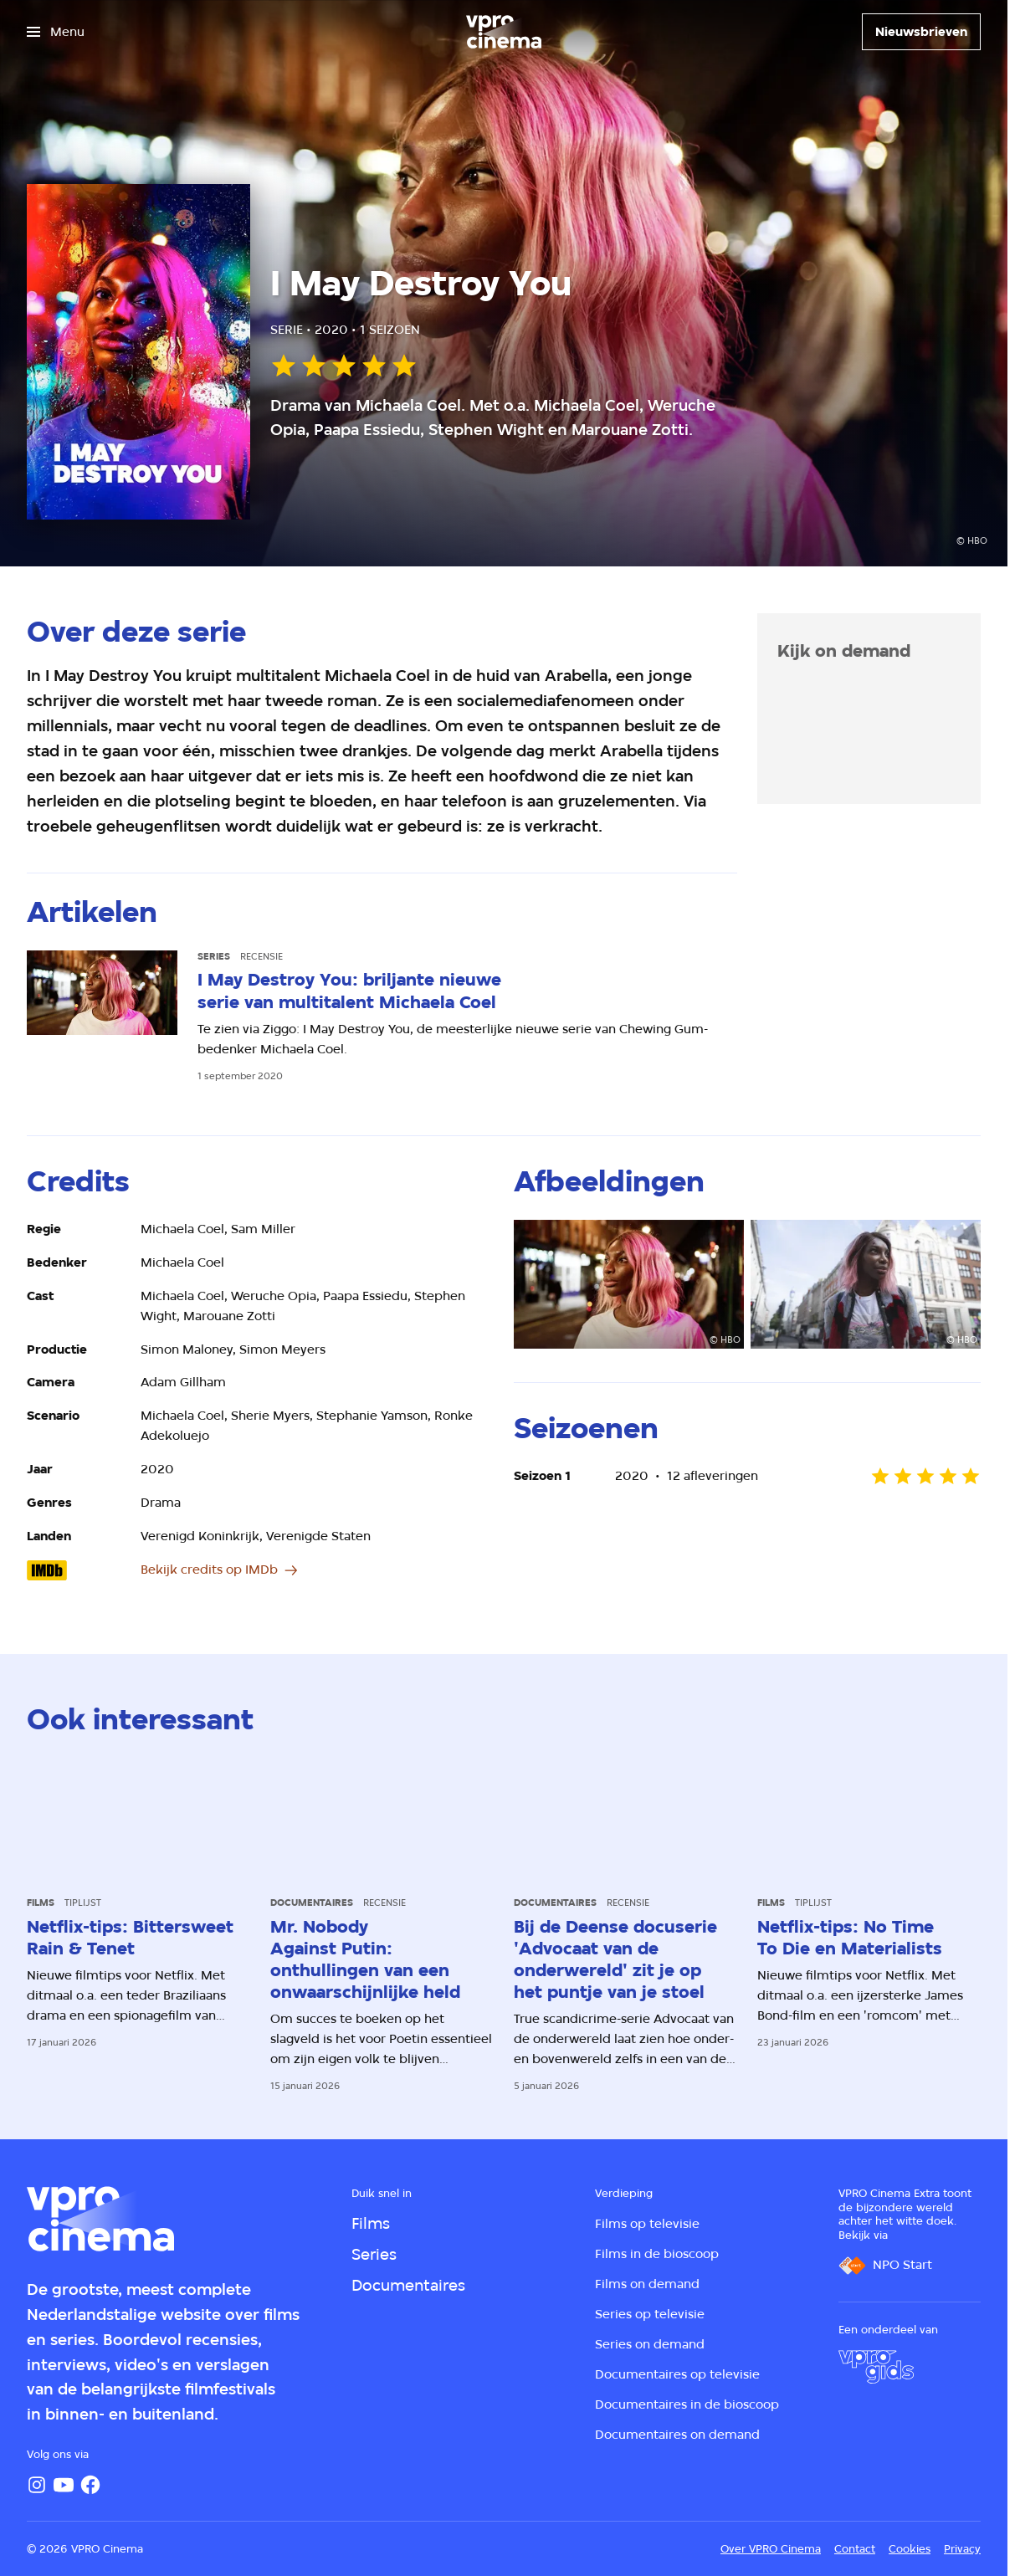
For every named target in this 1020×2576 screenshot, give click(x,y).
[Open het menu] (56, 31)
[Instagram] (37, 2485)
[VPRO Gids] (876, 2367)
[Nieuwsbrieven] (921, 31)
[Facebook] (90, 2485)
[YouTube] (64, 2485)
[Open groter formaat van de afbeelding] (629, 1284)
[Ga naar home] (503, 32)
